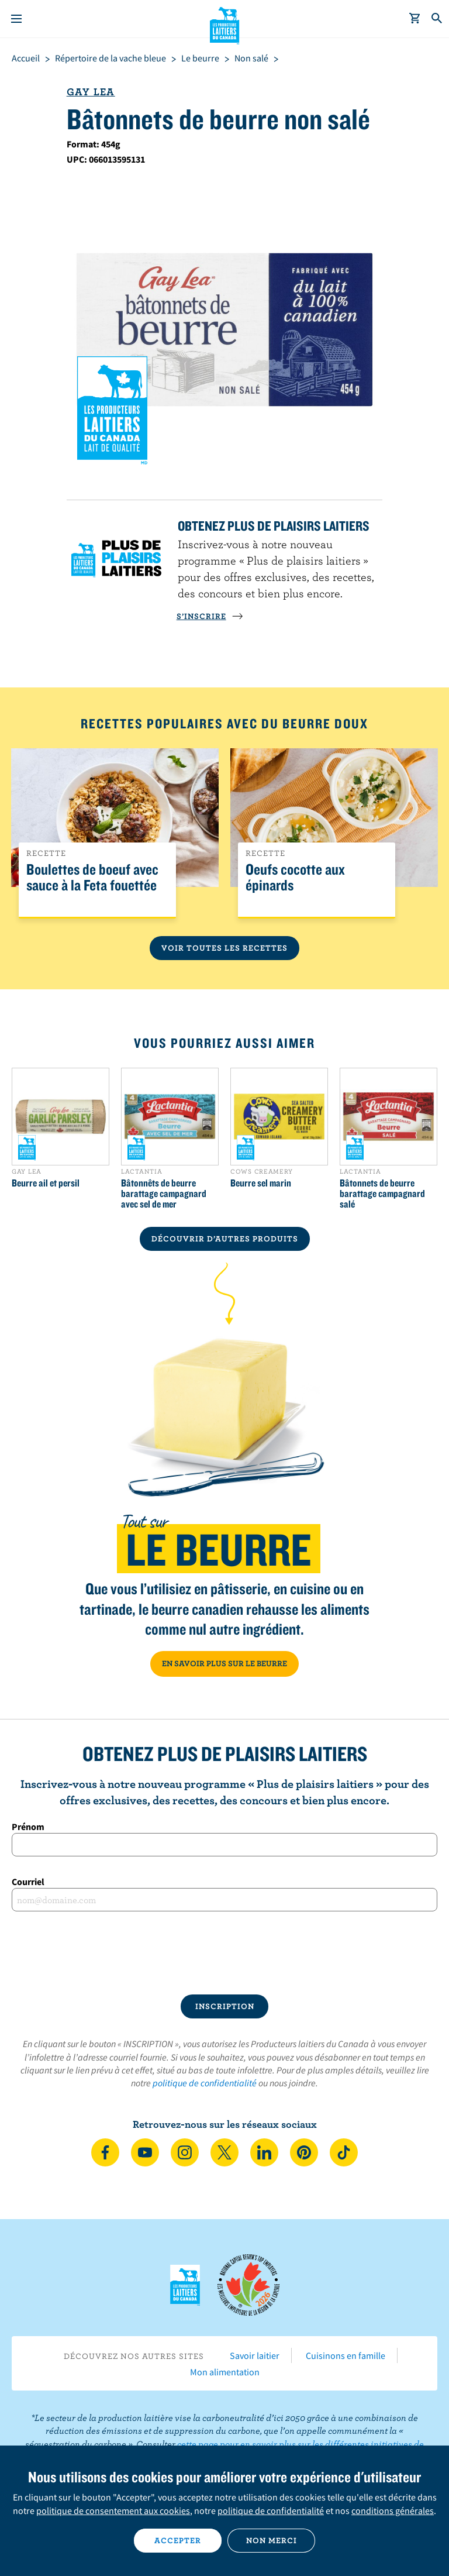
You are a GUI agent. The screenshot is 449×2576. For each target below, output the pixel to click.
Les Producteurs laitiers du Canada (225, 24)
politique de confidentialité (205, 2083)
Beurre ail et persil (46, 1183)
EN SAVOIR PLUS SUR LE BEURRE (224, 1663)
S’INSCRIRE (210, 616)
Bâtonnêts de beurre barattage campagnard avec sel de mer (163, 1193)
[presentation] (224, 1953)
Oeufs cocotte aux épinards (295, 877)
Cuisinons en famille (345, 2355)
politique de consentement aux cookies (113, 2510)
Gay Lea (91, 91)
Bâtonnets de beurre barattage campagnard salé (382, 1193)
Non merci (271, 2540)
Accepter (177, 2540)
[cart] (415, 18)
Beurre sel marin (260, 1183)
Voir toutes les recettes (224, 947)
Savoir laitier (254, 2355)
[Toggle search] (437, 18)
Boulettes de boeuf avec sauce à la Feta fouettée (92, 877)
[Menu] (16, 18)
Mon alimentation (225, 2372)
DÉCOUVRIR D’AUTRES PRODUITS (224, 1238)
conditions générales (392, 2510)
